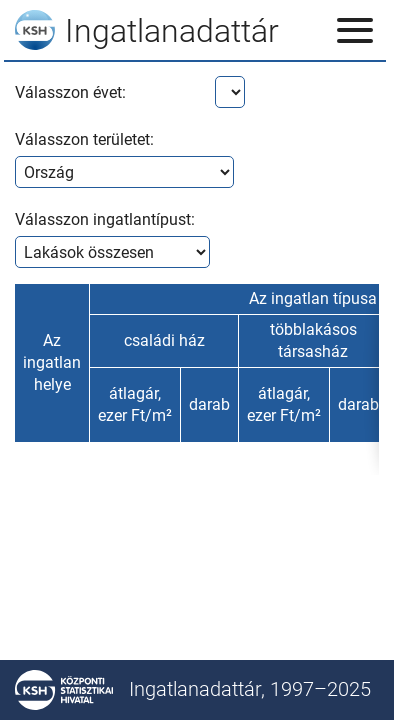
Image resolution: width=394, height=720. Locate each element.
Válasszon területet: (84, 139)
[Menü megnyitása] (355, 30)
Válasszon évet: (70, 92)
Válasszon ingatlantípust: (105, 219)
